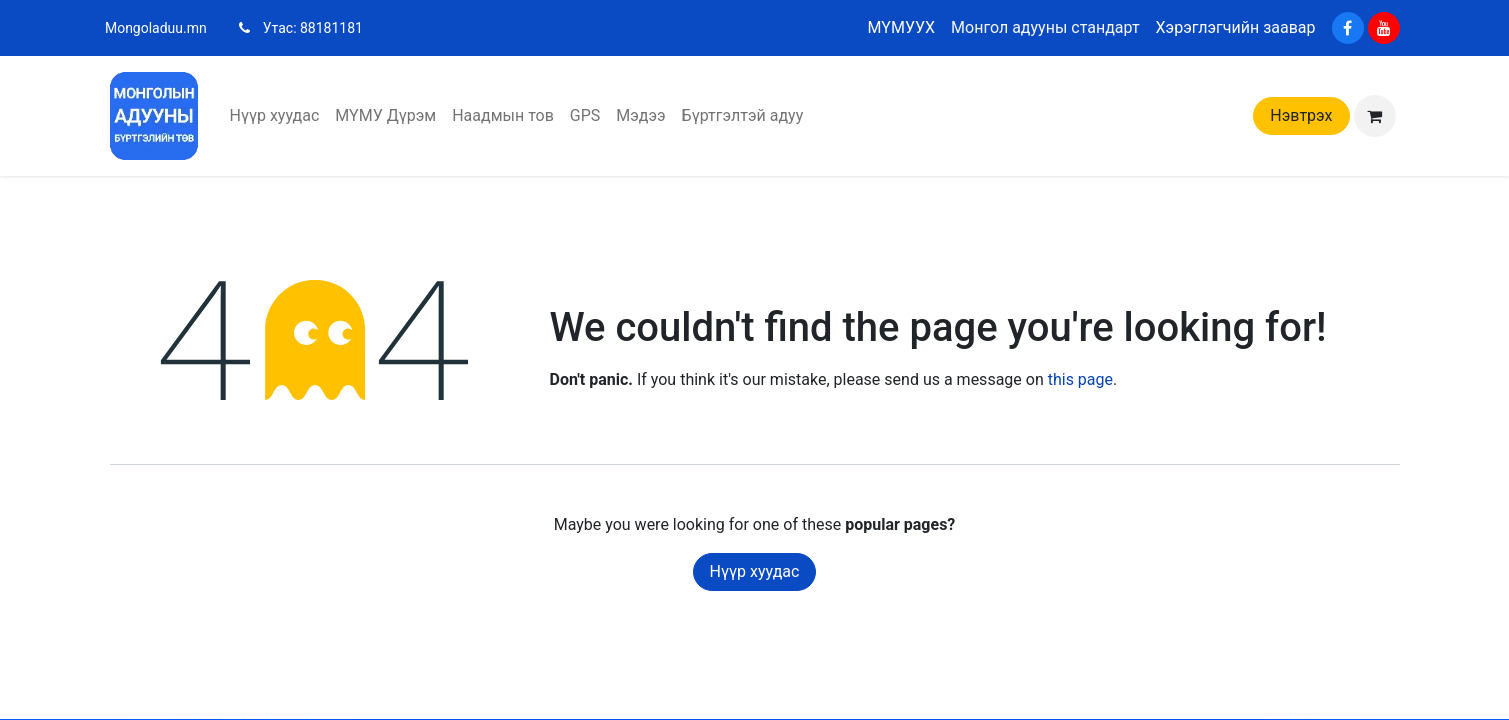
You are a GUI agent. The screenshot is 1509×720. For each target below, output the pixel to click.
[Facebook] (1348, 28)
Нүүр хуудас (755, 571)
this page (1080, 379)
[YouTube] (1384, 28)
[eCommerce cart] (1375, 116)
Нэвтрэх (1301, 115)
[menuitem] (275, 116)
